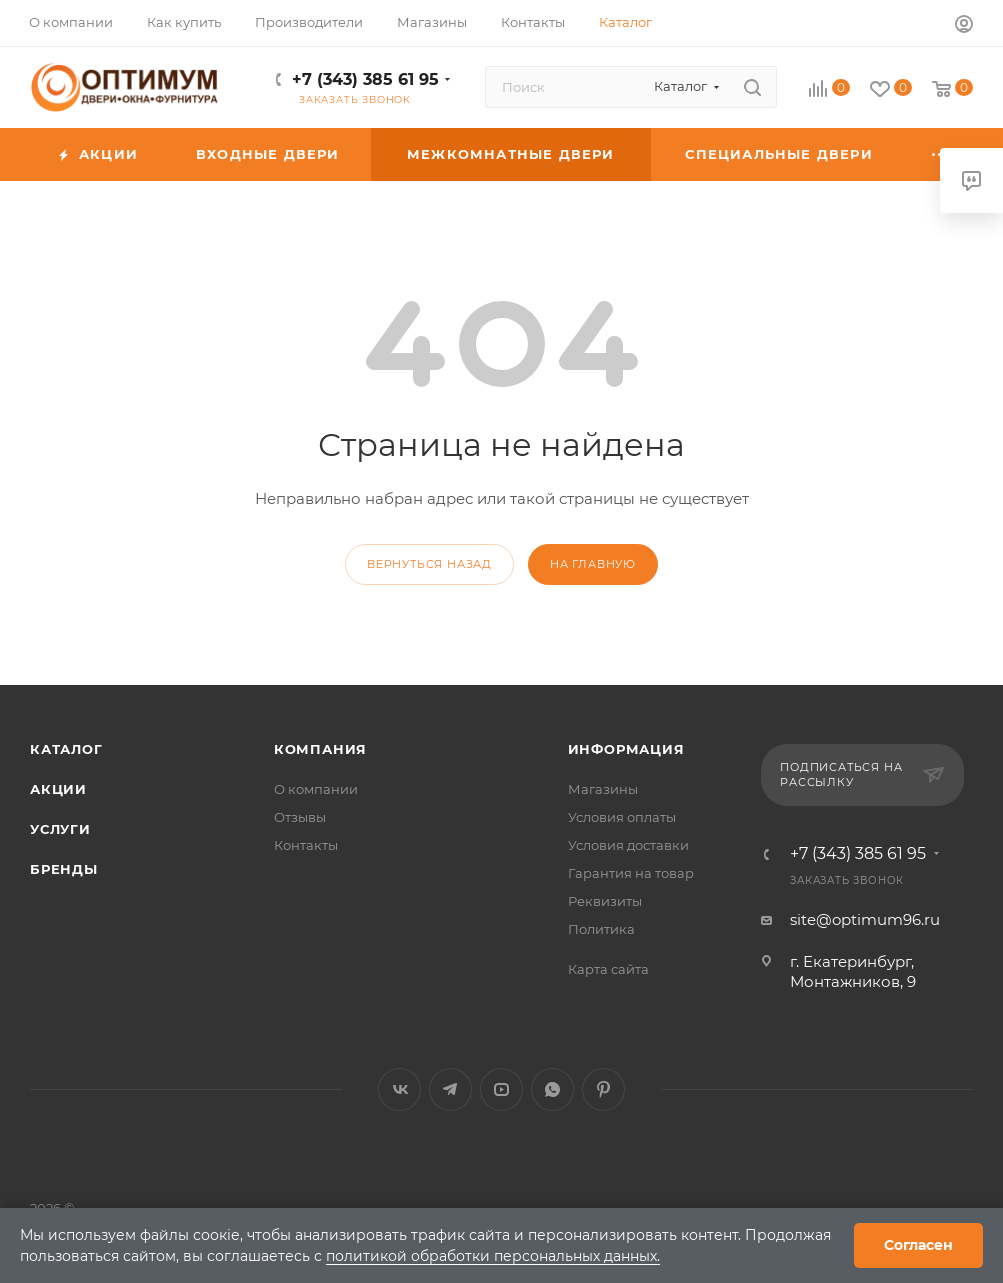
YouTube (501, 1089)
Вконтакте (399, 1089)
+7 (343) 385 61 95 (365, 79)
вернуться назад (429, 564)
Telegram (450, 1089)
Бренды (64, 869)
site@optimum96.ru (865, 919)
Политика (601, 929)
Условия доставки (628, 845)
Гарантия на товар (631, 873)
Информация (626, 749)
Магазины (603, 789)
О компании (316, 789)
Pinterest (603, 1089)
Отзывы (300, 817)
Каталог (66, 749)
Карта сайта (608, 969)
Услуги (60, 829)
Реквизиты (605, 901)
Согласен (918, 1245)
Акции (58, 789)
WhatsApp (552, 1089)
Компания (320, 749)
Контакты (306, 845)
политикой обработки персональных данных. (493, 1256)
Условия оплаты (622, 817)
